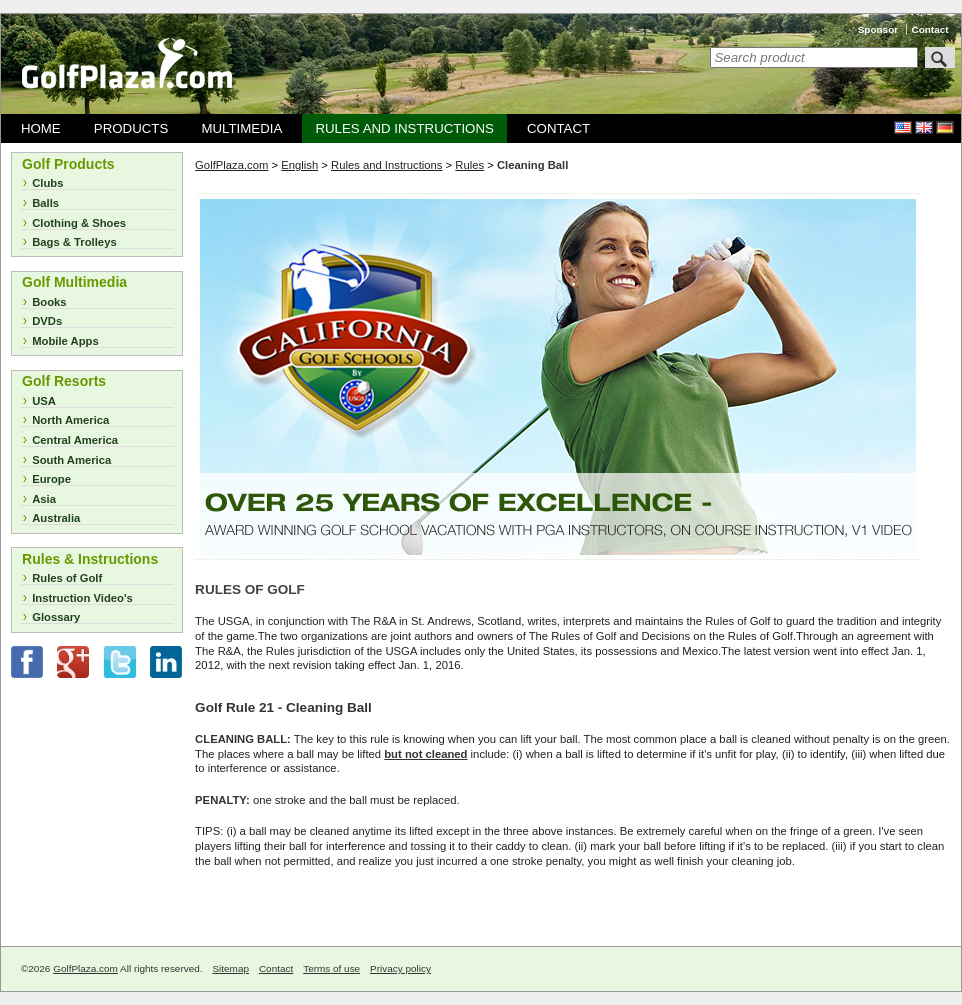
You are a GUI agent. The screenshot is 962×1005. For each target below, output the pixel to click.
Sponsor (878, 29)
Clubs (47, 183)
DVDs (47, 321)
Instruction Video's (82, 598)
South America (71, 460)
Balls (45, 203)
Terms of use (331, 968)
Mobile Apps (65, 341)
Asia (44, 499)
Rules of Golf (67, 578)
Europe (51, 479)
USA (44, 401)
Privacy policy (400, 968)
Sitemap (230, 968)
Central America (75, 440)
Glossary (56, 617)
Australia (56, 518)
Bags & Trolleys (74, 242)
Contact (930, 29)
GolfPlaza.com (85, 968)
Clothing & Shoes (79, 223)
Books (49, 302)
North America (70, 420)
